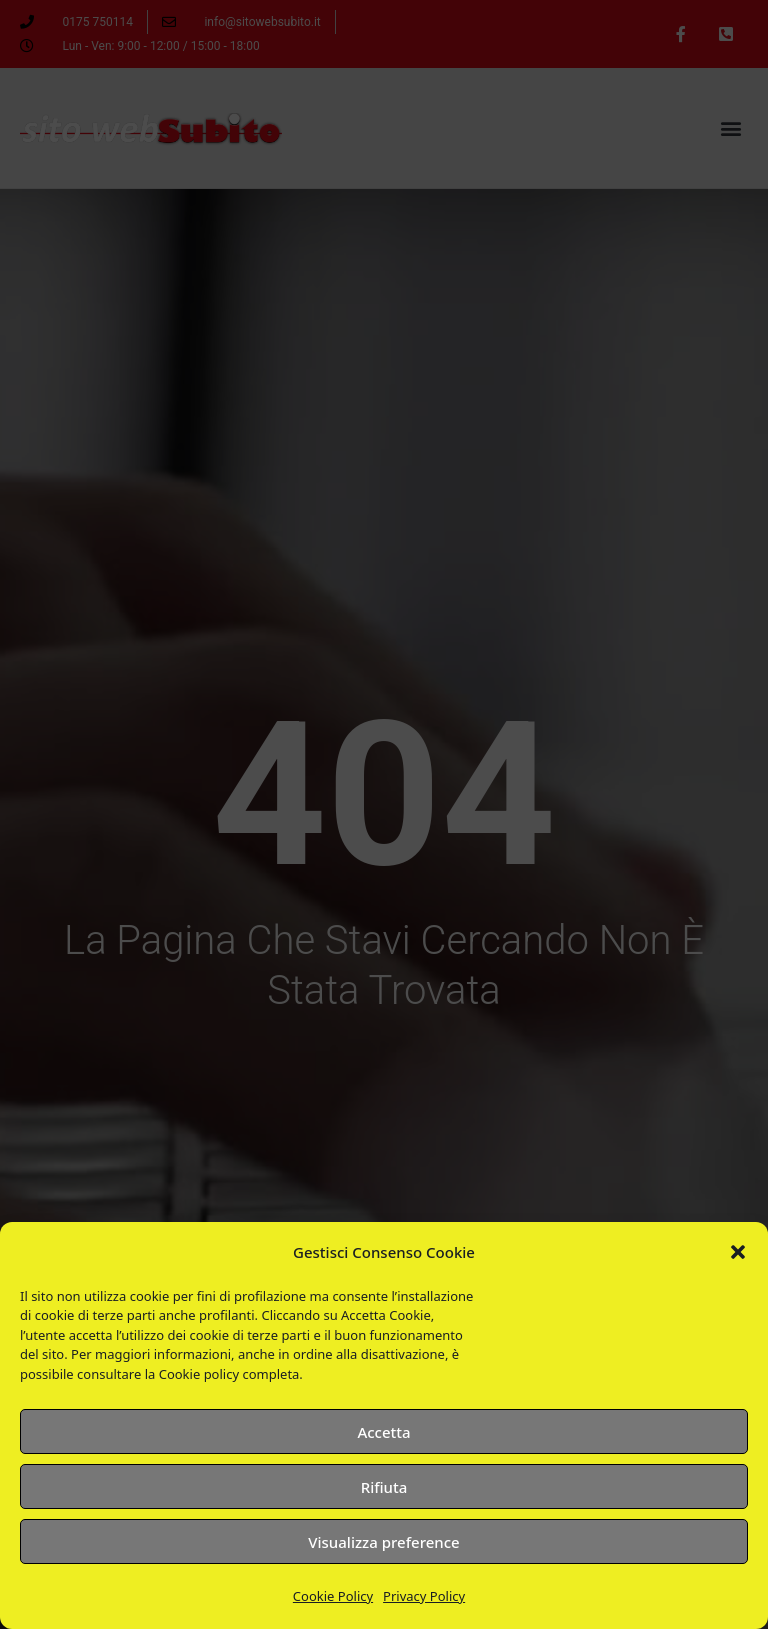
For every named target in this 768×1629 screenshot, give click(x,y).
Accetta (383, 1432)
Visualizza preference (383, 1542)
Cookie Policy (333, 1596)
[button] (738, 1252)
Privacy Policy (424, 1596)
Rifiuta (384, 1487)
